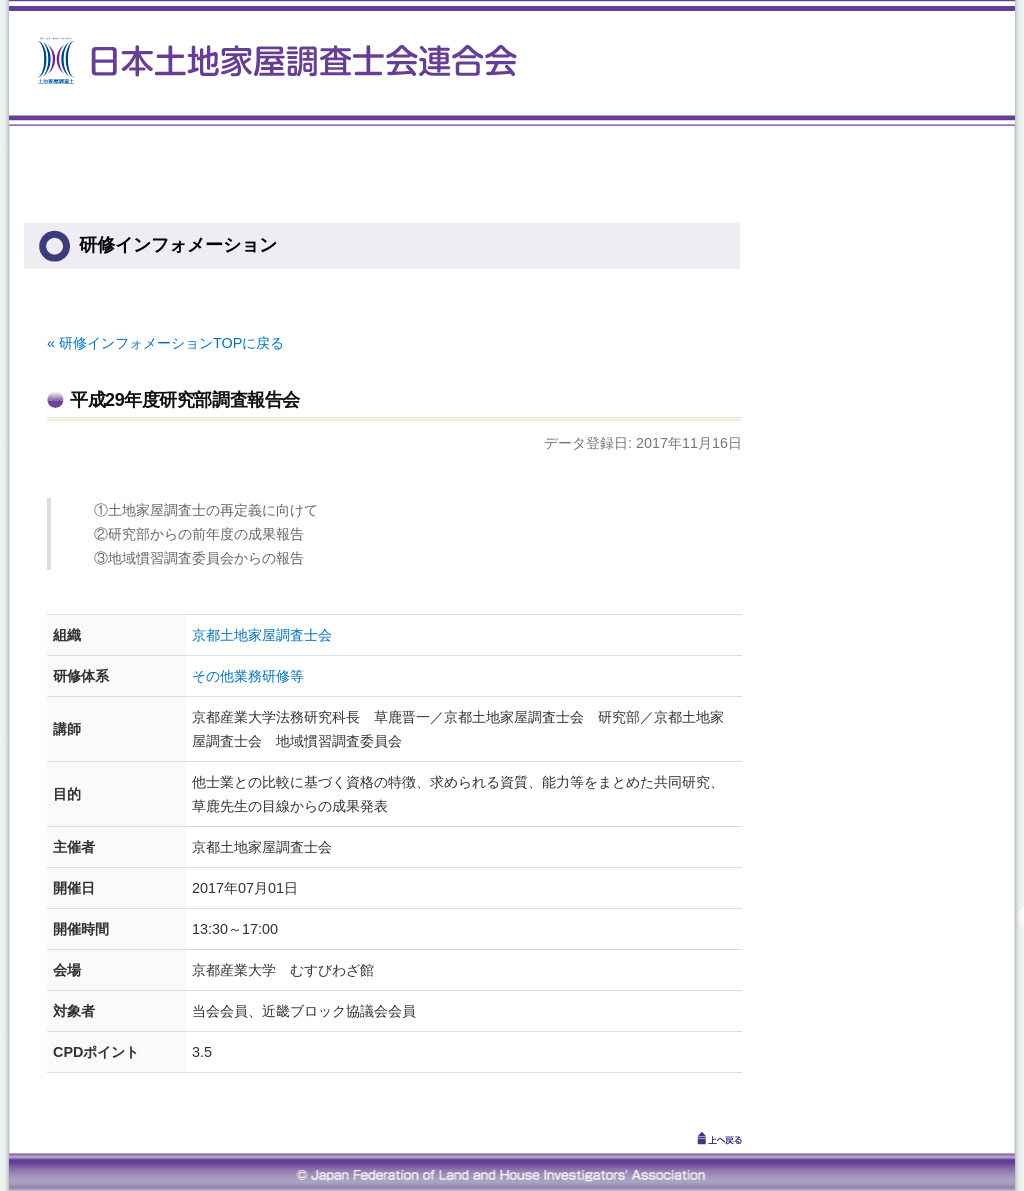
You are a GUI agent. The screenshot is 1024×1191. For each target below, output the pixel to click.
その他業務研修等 (248, 676)
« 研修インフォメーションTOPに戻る (165, 343)
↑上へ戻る (692, 1138)
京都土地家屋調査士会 (262, 635)
